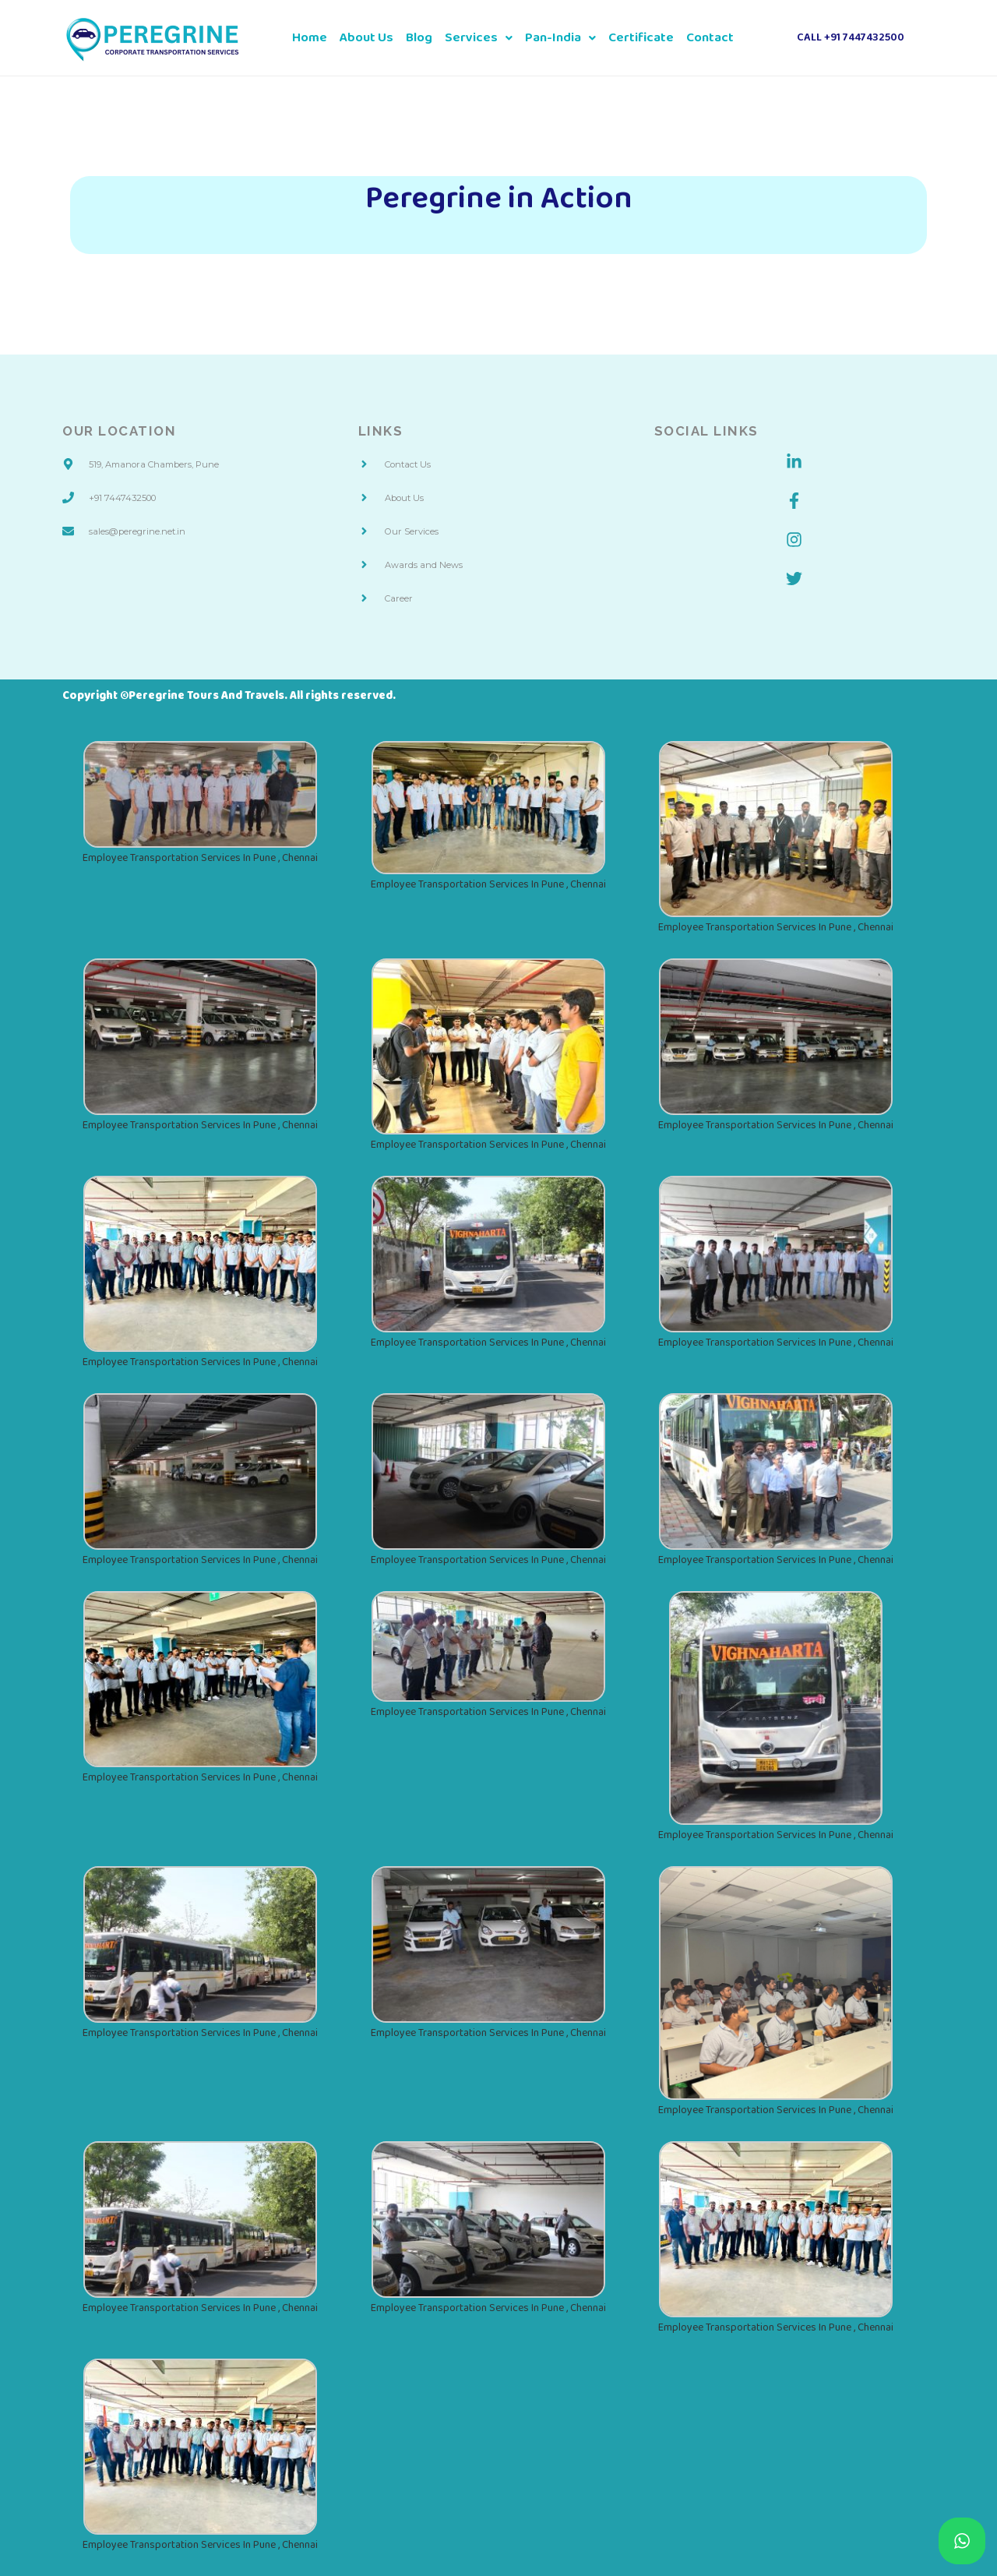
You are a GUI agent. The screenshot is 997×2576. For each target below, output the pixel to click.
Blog (419, 37)
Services (479, 37)
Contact (710, 37)
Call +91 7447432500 (850, 38)
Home (309, 37)
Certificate (641, 37)
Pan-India (560, 37)
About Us (366, 37)
